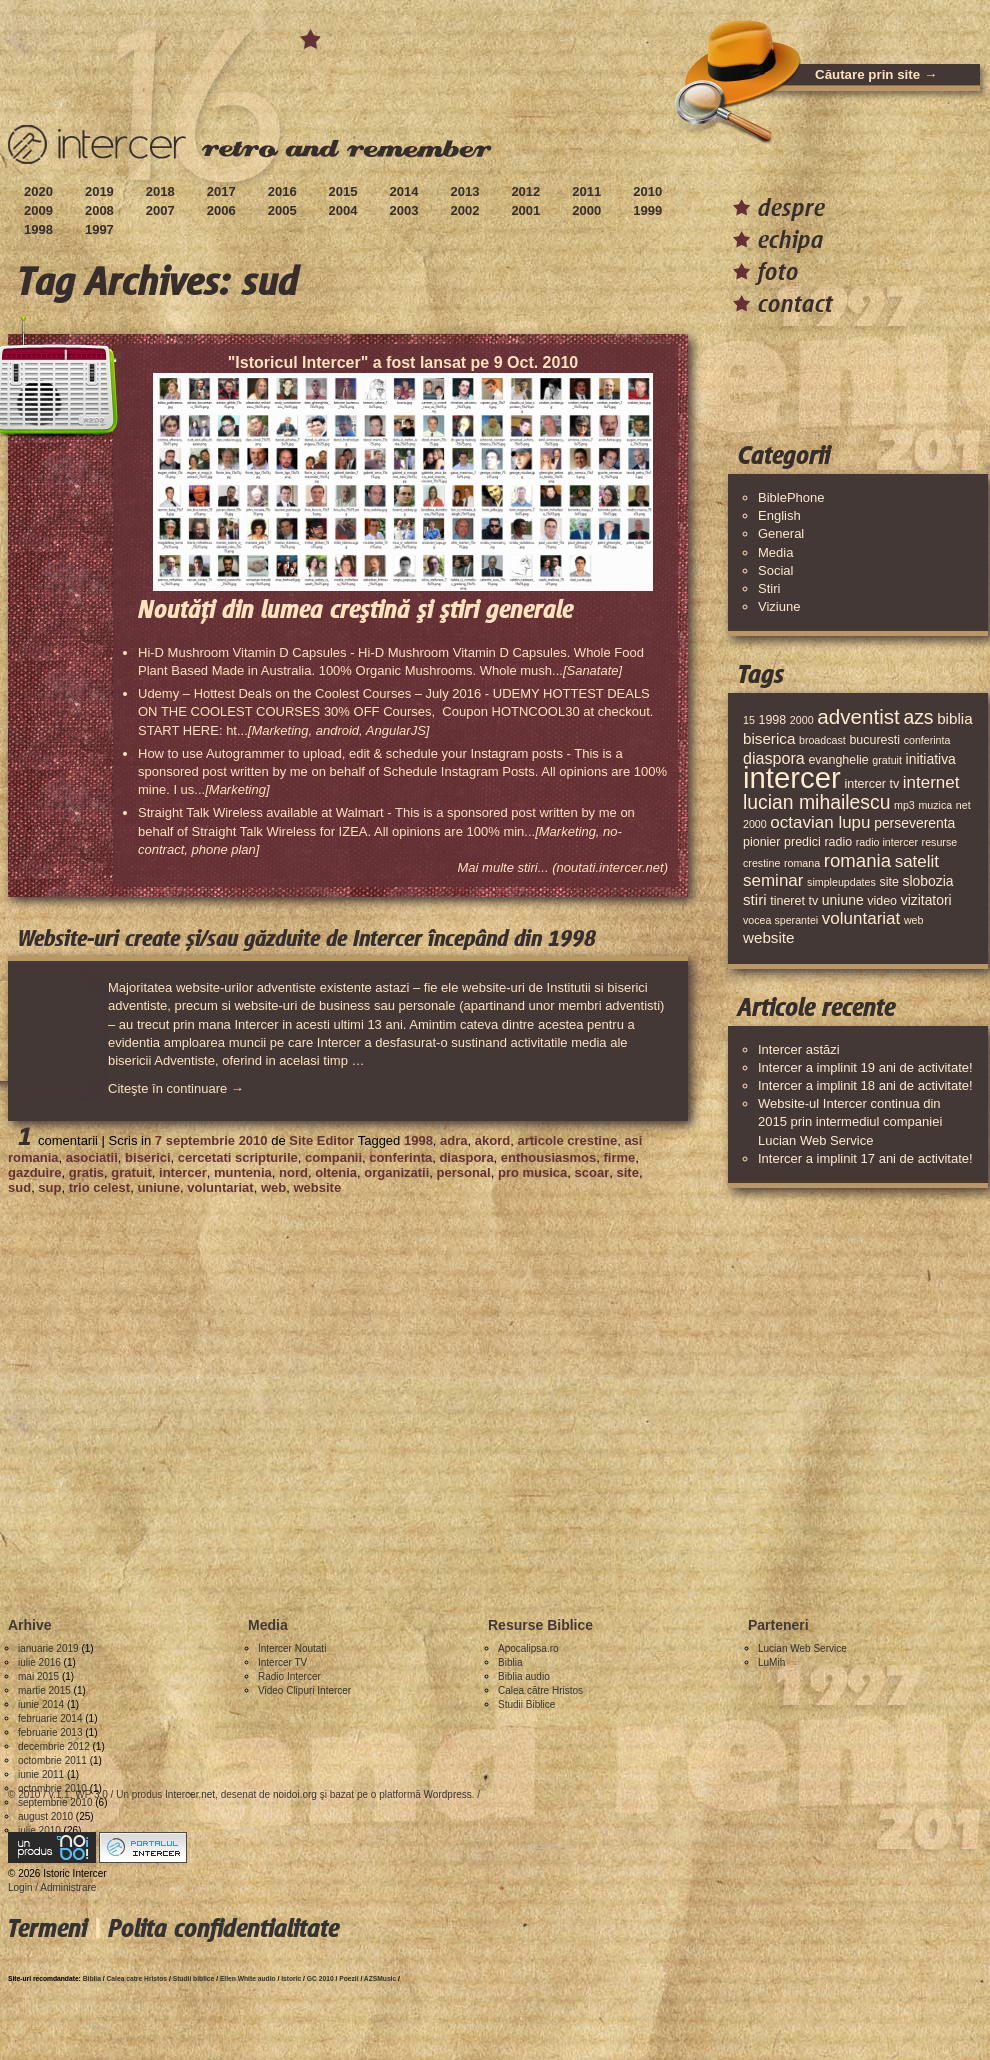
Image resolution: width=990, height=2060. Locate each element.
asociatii (92, 1157)
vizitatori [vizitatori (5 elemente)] (926, 900)
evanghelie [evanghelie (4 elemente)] (838, 760)
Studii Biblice (526, 1704)
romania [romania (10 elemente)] (857, 860)
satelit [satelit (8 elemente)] (917, 861)
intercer (183, 1172)
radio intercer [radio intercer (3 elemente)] (887, 842)
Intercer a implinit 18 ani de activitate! (865, 1085)
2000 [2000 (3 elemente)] (802, 720)
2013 (464, 191)
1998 (38, 229)
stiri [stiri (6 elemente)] (755, 899)
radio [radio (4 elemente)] (838, 842)
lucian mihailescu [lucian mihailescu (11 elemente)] (816, 802)
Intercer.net (190, 1794)
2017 (221, 191)
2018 (160, 191)
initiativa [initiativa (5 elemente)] (931, 759)
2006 (221, 210)
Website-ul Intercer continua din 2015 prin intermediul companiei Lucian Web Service (850, 1121)
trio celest (99, 1187)
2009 (38, 210)
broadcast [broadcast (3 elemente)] (822, 740)
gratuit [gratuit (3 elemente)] (887, 760)
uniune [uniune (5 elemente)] (843, 900)
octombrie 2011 (52, 1760)
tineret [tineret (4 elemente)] (787, 901)
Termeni (47, 1928)
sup (49, 1187)
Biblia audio (524, 1676)
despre (791, 207)
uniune (158, 1187)
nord (293, 1172)
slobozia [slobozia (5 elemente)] (927, 881)
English (779, 515)
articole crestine (567, 1140)
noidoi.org (295, 1794)
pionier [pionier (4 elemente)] (761, 842)
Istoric (291, 1978)
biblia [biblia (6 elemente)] (954, 718)
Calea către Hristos (540, 1690)
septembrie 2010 (55, 1802)
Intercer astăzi (799, 1049)
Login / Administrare (52, 1887)
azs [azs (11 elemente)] (918, 717)
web (273, 1187)
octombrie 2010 (52, 1788)
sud (19, 1187)
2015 (343, 191)
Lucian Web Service (802, 1648)
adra (453, 1140)
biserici (148, 1157)
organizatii (396, 1172)
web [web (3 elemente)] (914, 920)
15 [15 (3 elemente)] (749, 720)
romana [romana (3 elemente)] (802, 863)
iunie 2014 (41, 1704)
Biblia (510, 1662)
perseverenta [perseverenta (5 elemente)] (914, 823)
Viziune (779, 606)
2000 (586, 210)
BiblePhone (791, 497)
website (317, 1187)
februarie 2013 (50, 1732)
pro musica (532, 1172)
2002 (464, 210)
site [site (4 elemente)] (888, 882)
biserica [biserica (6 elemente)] (769, 738)
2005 (282, 210)
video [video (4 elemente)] (882, 901)
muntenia (243, 1172)
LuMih (771, 1662)
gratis (86, 1172)
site (627, 1172)
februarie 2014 (50, 1718)
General (781, 533)
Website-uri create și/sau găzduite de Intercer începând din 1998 (307, 939)
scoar (592, 1172)
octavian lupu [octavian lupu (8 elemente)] (820, 822)
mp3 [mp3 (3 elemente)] (904, 805)
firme (619, 1157)
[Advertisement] (187, 1397)
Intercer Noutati (292, 1648)
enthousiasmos (548, 1157)
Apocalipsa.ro (528, 1648)
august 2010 (45, 1816)
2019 (99, 191)
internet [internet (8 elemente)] (931, 782)
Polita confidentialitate (223, 1928)
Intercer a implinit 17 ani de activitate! (865, 1158)
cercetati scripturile (238, 1157)
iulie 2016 (39, 1662)
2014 (404, 191)
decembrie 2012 (54, 1746)
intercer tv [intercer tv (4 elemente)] (871, 784)
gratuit (131, 1172)
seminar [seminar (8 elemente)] (773, 880)
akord (492, 1140)
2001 (525, 210)
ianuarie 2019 (48, 1648)
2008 (99, 210)
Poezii (348, 1978)
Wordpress (448, 1794)
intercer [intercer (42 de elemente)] (792, 777)
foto (778, 271)
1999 (647, 210)
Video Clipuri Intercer (304, 1690)
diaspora (466, 1157)
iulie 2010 (39, 1830)
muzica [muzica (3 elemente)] (935, 805)
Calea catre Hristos (137, 1978)
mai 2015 (38, 1676)
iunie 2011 (41, 1774)
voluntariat (220, 1187)
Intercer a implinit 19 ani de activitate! (865, 1067)
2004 (343, 210)
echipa (791, 239)
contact (795, 303)
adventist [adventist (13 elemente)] (858, 716)
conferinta (400, 1157)
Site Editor (321, 1140)
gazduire (34, 1172)
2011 (586, 191)
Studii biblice (194, 1978)
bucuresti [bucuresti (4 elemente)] (874, 740)
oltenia (336, 1172)
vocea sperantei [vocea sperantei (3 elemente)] (780, 920)
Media (775, 552)
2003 (404, 210)
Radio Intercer (289, 1676)
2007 (160, 210)
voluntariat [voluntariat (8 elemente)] (861, 918)
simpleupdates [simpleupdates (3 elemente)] (841, 882)
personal (464, 1172)
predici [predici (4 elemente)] (802, 842)
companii (333, 1157)
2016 (282, 191)
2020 (38, 191)
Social (775, 570)
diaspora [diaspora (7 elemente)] (774, 758)
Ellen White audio (248, 1978)
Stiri (769, 588)
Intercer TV (282, 1662)
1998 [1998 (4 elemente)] (772, 720)
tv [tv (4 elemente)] (814, 901)
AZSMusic (380, 1978)
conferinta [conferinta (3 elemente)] (927, 740)
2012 (525, 191)
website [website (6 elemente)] (769, 937)
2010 (647, 191)
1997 (99, 229)
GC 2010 (320, 1978)
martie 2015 (44, 1690)
